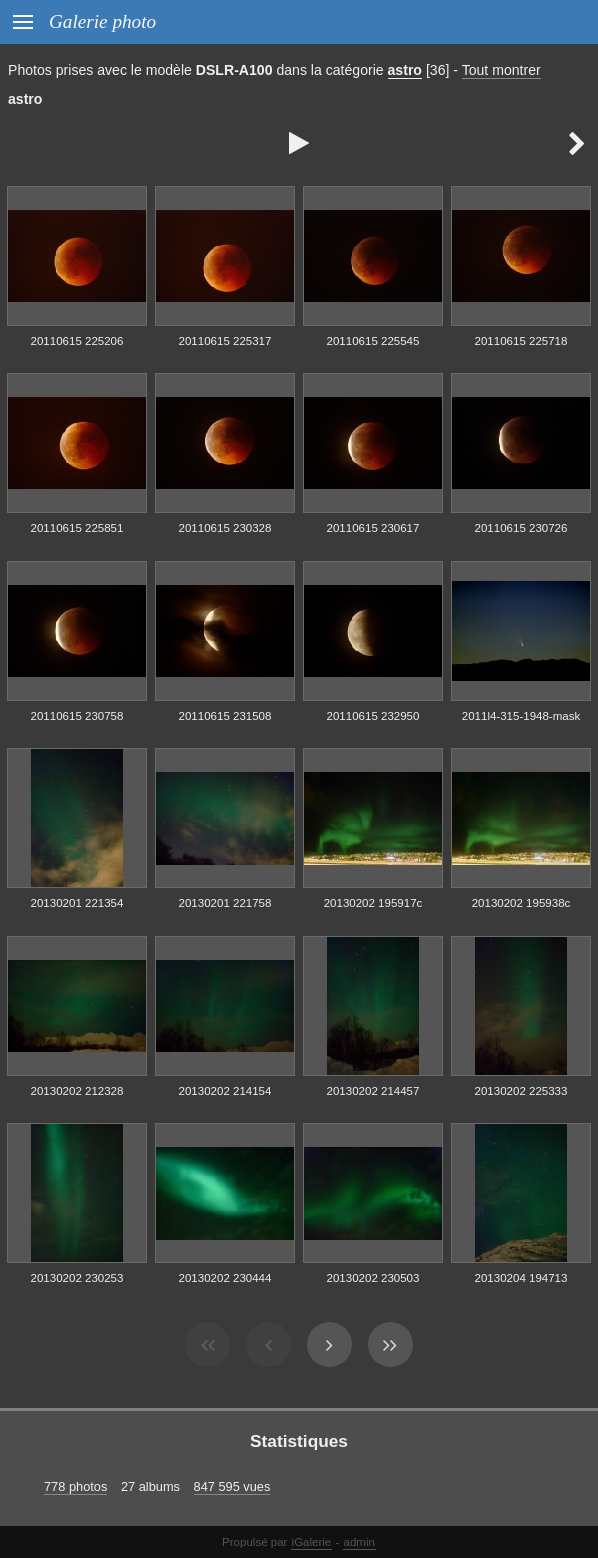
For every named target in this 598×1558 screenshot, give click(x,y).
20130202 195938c (521, 903)
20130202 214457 (373, 1091)
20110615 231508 (225, 716)
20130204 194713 (521, 1278)
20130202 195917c (373, 903)
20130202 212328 (77, 1091)
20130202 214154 (225, 1091)
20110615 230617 (373, 528)
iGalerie (312, 1542)
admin (359, 1542)
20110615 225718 (521, 341)
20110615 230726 (521, 528)
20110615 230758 (77, 716)
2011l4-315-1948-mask (521, 716)
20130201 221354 (77, 903)
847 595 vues (232, 1486)
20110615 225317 (225, 341)
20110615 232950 (373, 716)
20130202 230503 (373, 1278)
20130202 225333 (521, 1091)
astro (405, 70)
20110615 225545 (373, 341)
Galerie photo (102, 21)
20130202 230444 (225, 1278)
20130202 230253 (77, 1278)
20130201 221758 (225, 903)
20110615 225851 (77, 528)
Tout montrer (501, 70)
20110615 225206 (77, 341)
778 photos (75, 1486)
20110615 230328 (225, 528)
